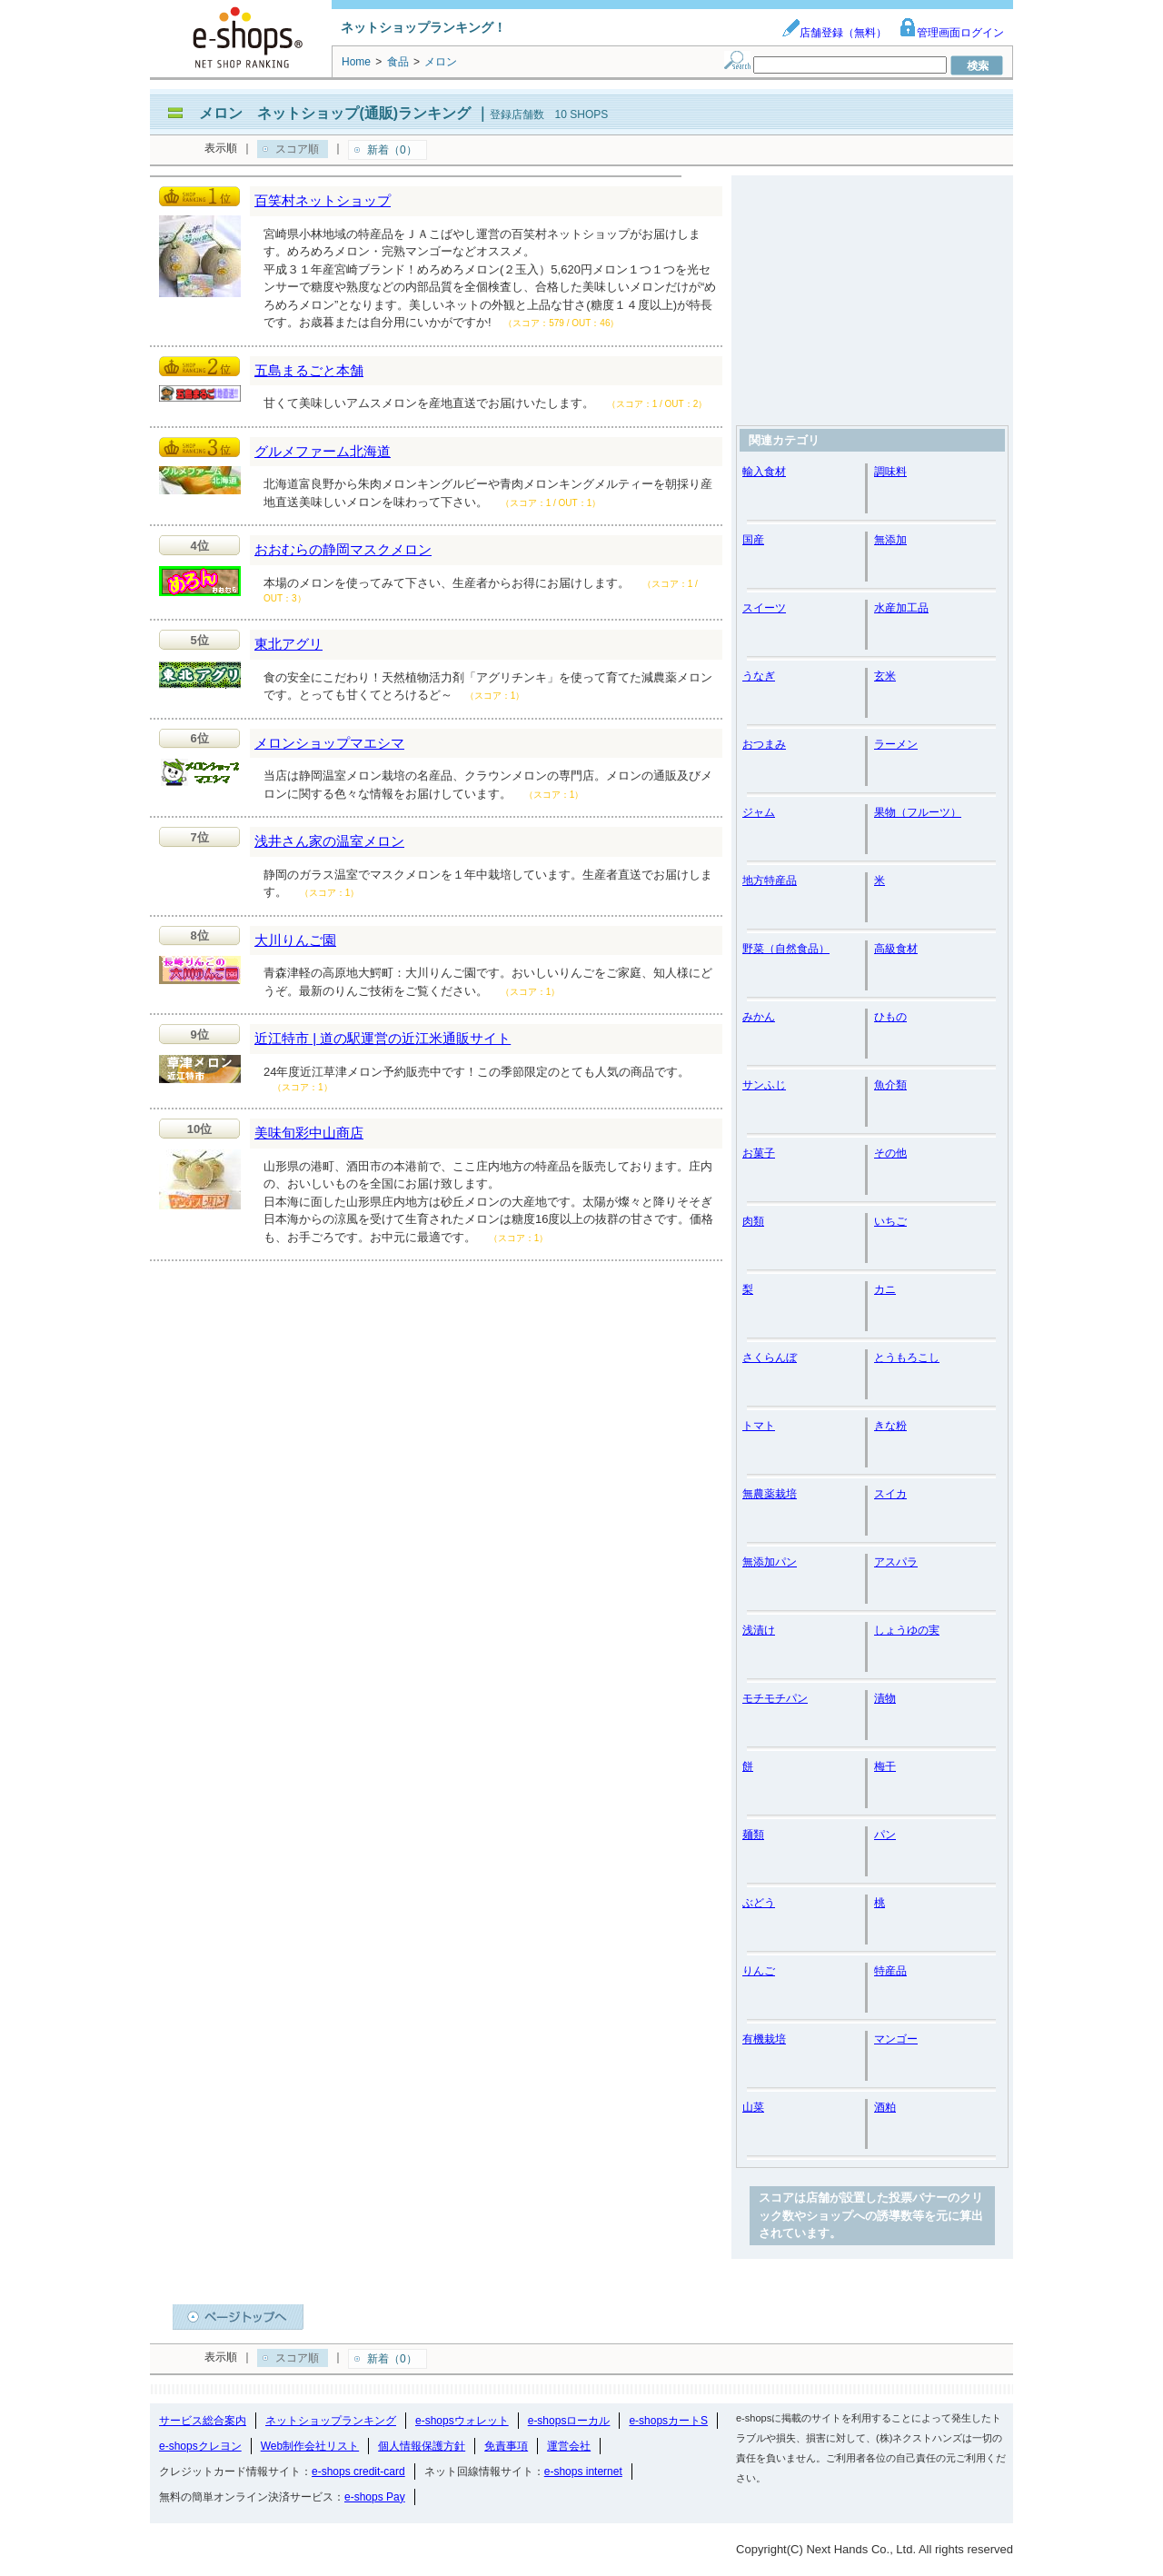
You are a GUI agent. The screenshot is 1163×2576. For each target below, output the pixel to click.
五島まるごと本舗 (308, 370)
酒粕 (885, 2107)
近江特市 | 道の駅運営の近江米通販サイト (382, 1038)
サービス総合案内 (202, 2420)
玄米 (885, 676)
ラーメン (896, 744)
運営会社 (569, 2446)
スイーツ (764, 608)
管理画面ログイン (951, 32)
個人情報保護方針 (421, 2446)
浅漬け (758, 1630)
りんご (758, 1970)
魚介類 (890, 1085)
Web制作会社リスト (310, 2446)
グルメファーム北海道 (322, 451)
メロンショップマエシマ (329, 743)
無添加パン (769, 1562)
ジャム (758, 812)
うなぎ (758, 676)
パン (885, 1834)
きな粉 (890, 1425)
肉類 (753, 1221)
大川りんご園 (295, 940)
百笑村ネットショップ (322, 200)
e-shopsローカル (569, 2420)
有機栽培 (764, 2039)
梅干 (885, 1766)
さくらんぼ (769, 1357)
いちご (890, 1221)
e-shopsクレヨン (200, 2446)
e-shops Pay (374, 2497)
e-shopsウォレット (462, 2420)
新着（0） (392, 150)
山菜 (753, 2107)
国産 (753, 539)
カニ (885, 1289)
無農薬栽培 (769, 1493)
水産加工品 (901, 608)
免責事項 (506, 2446)
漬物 (885, 1698)
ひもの (890, 1016)
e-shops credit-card (358, 2471)
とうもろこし (906, 1357)
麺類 (753, 1834)
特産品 (890, 1970)
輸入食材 (764, 471)
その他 (890, 1153)
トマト (758, 1425)
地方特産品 (769, 880)
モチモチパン (775, 1698)
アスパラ (896, 1562)
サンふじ (764, 1085)
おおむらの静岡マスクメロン (343, 549)
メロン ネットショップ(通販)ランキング (335, 113)
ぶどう (758, 1902)
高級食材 (896, 948)
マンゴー (896, 2039)
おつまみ (764, 744)
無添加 (890, 539)
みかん (758, 1016)
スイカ (890, 1493)
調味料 (890, 471)
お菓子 (758, 1153)
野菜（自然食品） (786, 948)
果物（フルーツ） (917, 812)
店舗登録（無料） (834, 32)
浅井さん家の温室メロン (329, 841)
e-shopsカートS (668, 2420)
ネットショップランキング (330, 2420)
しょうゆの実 (906, 1630)
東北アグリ (288, 643)
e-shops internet (583, 2471)
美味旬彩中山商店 (308, 1132)
